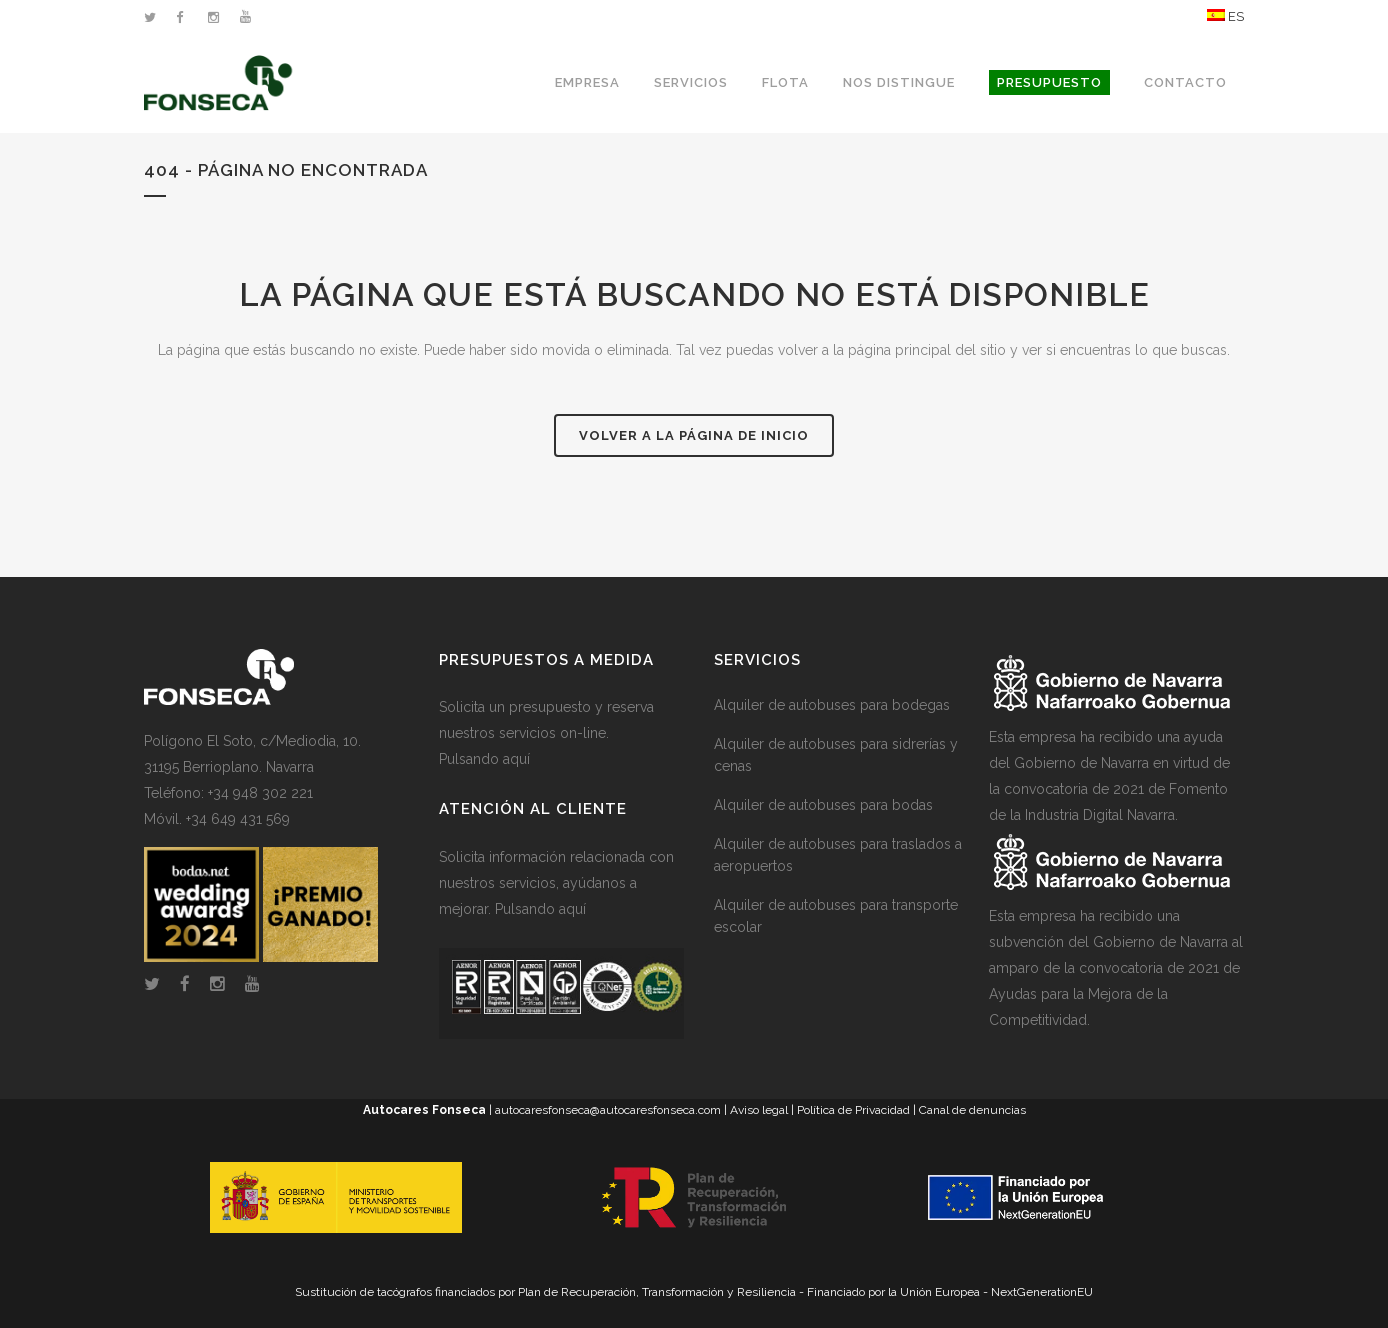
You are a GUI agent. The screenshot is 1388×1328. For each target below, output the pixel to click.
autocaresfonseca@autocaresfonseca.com (608, 1110)
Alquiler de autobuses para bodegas (832, 705)
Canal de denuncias (972, 1110)
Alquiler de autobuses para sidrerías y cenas (836, 755)
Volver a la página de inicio (694, 435)
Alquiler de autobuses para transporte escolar (836, 916)
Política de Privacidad (853, 1110)
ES (1225, 16)
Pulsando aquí (484, 759)
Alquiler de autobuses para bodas (823, 805)
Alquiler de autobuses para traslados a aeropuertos (838, 855)
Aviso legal (759, 1110)
